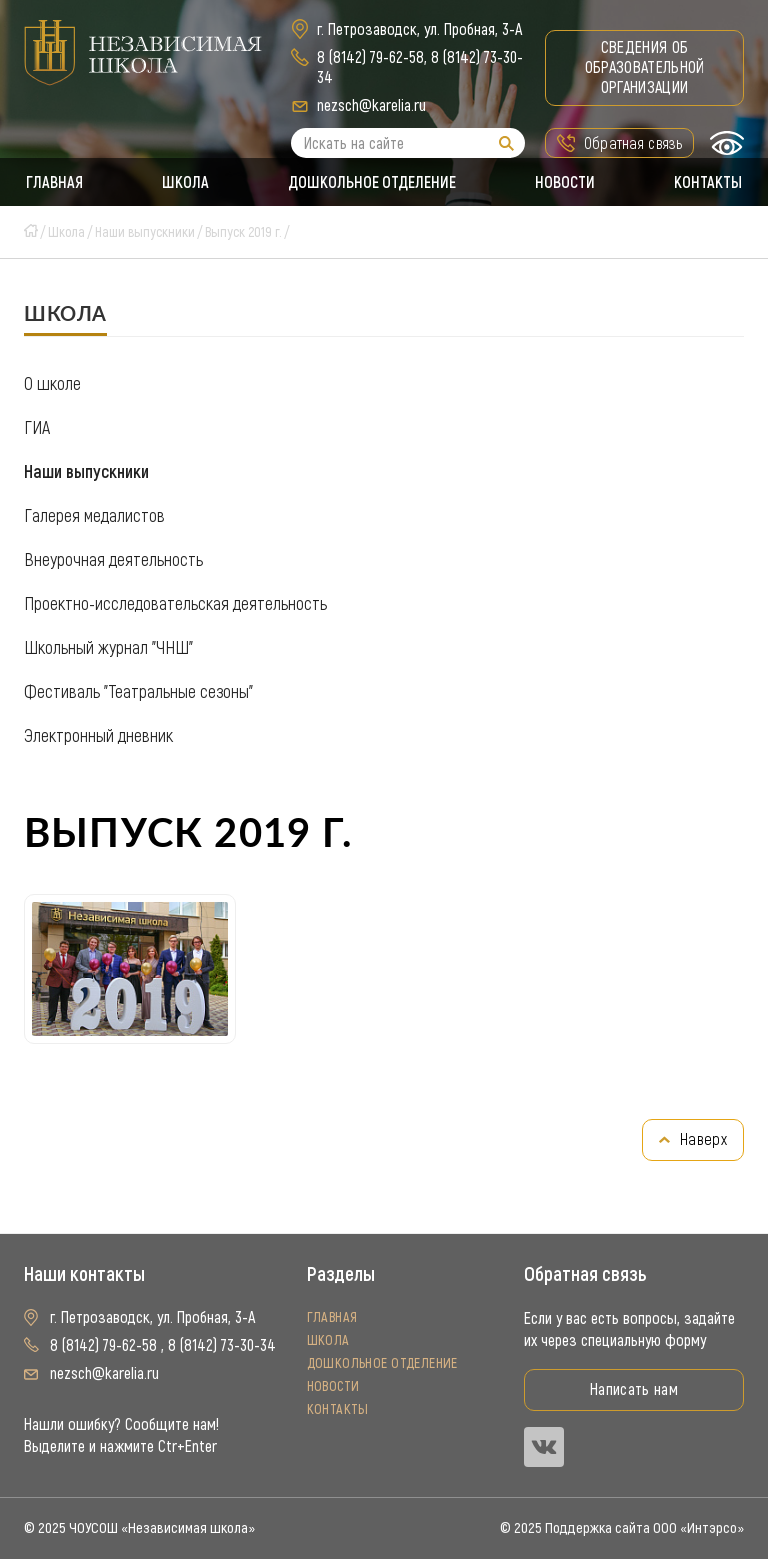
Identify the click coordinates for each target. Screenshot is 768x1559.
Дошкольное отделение (372, 182)
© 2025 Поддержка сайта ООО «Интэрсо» (622, 1528)
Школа (184, 182)
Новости (566, 182)
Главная (52, 182)
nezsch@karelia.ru (371, 105)
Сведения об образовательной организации (645, 67)
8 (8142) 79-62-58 (370, 57)
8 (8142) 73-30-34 (222, 1345)
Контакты (710, 182)
